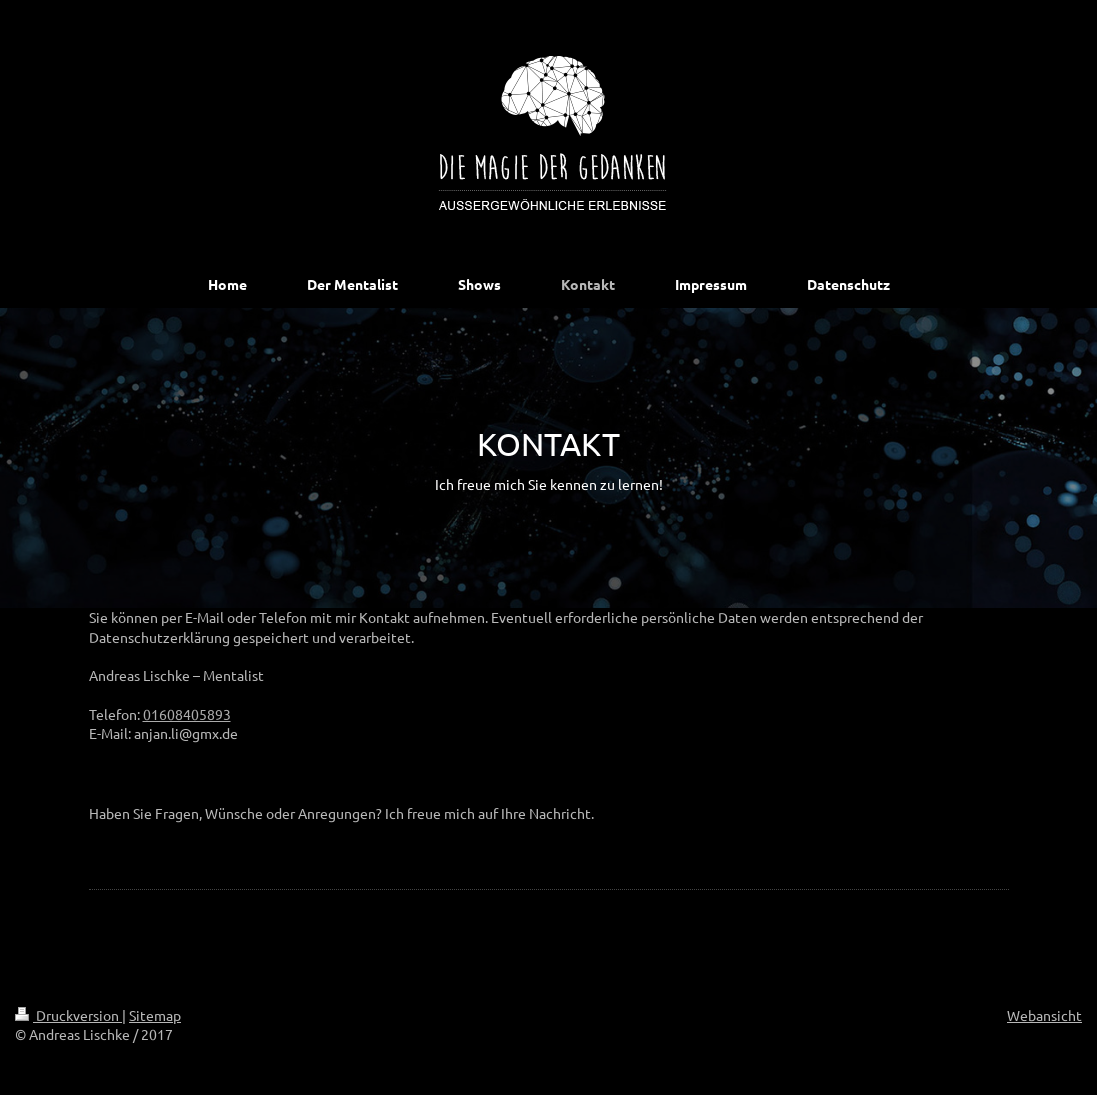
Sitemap (155, 1015)
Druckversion (68, 1015)
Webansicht (1044, 1015)
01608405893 (187, 714)
